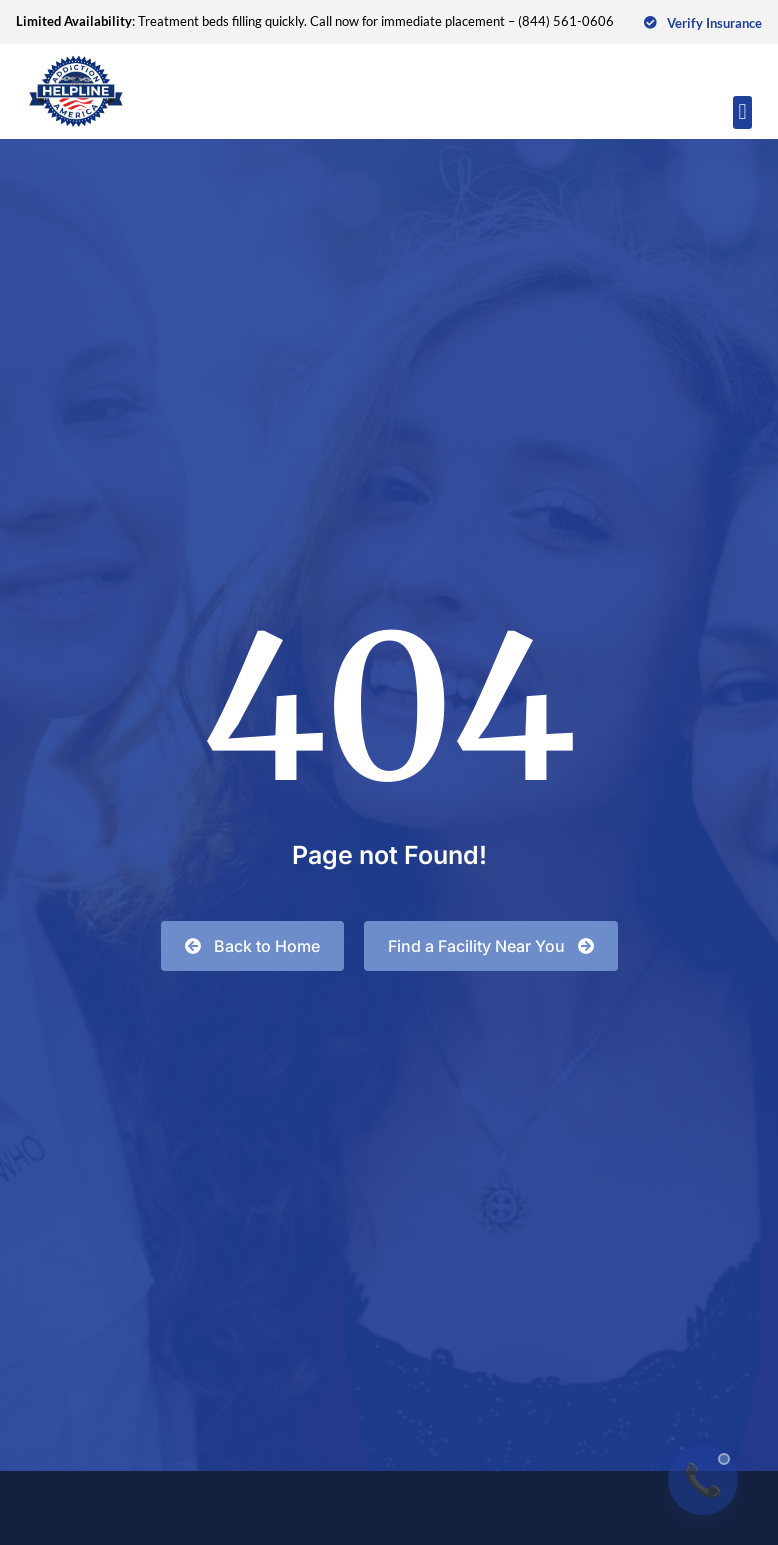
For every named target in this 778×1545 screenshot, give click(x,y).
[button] (742, 112)
